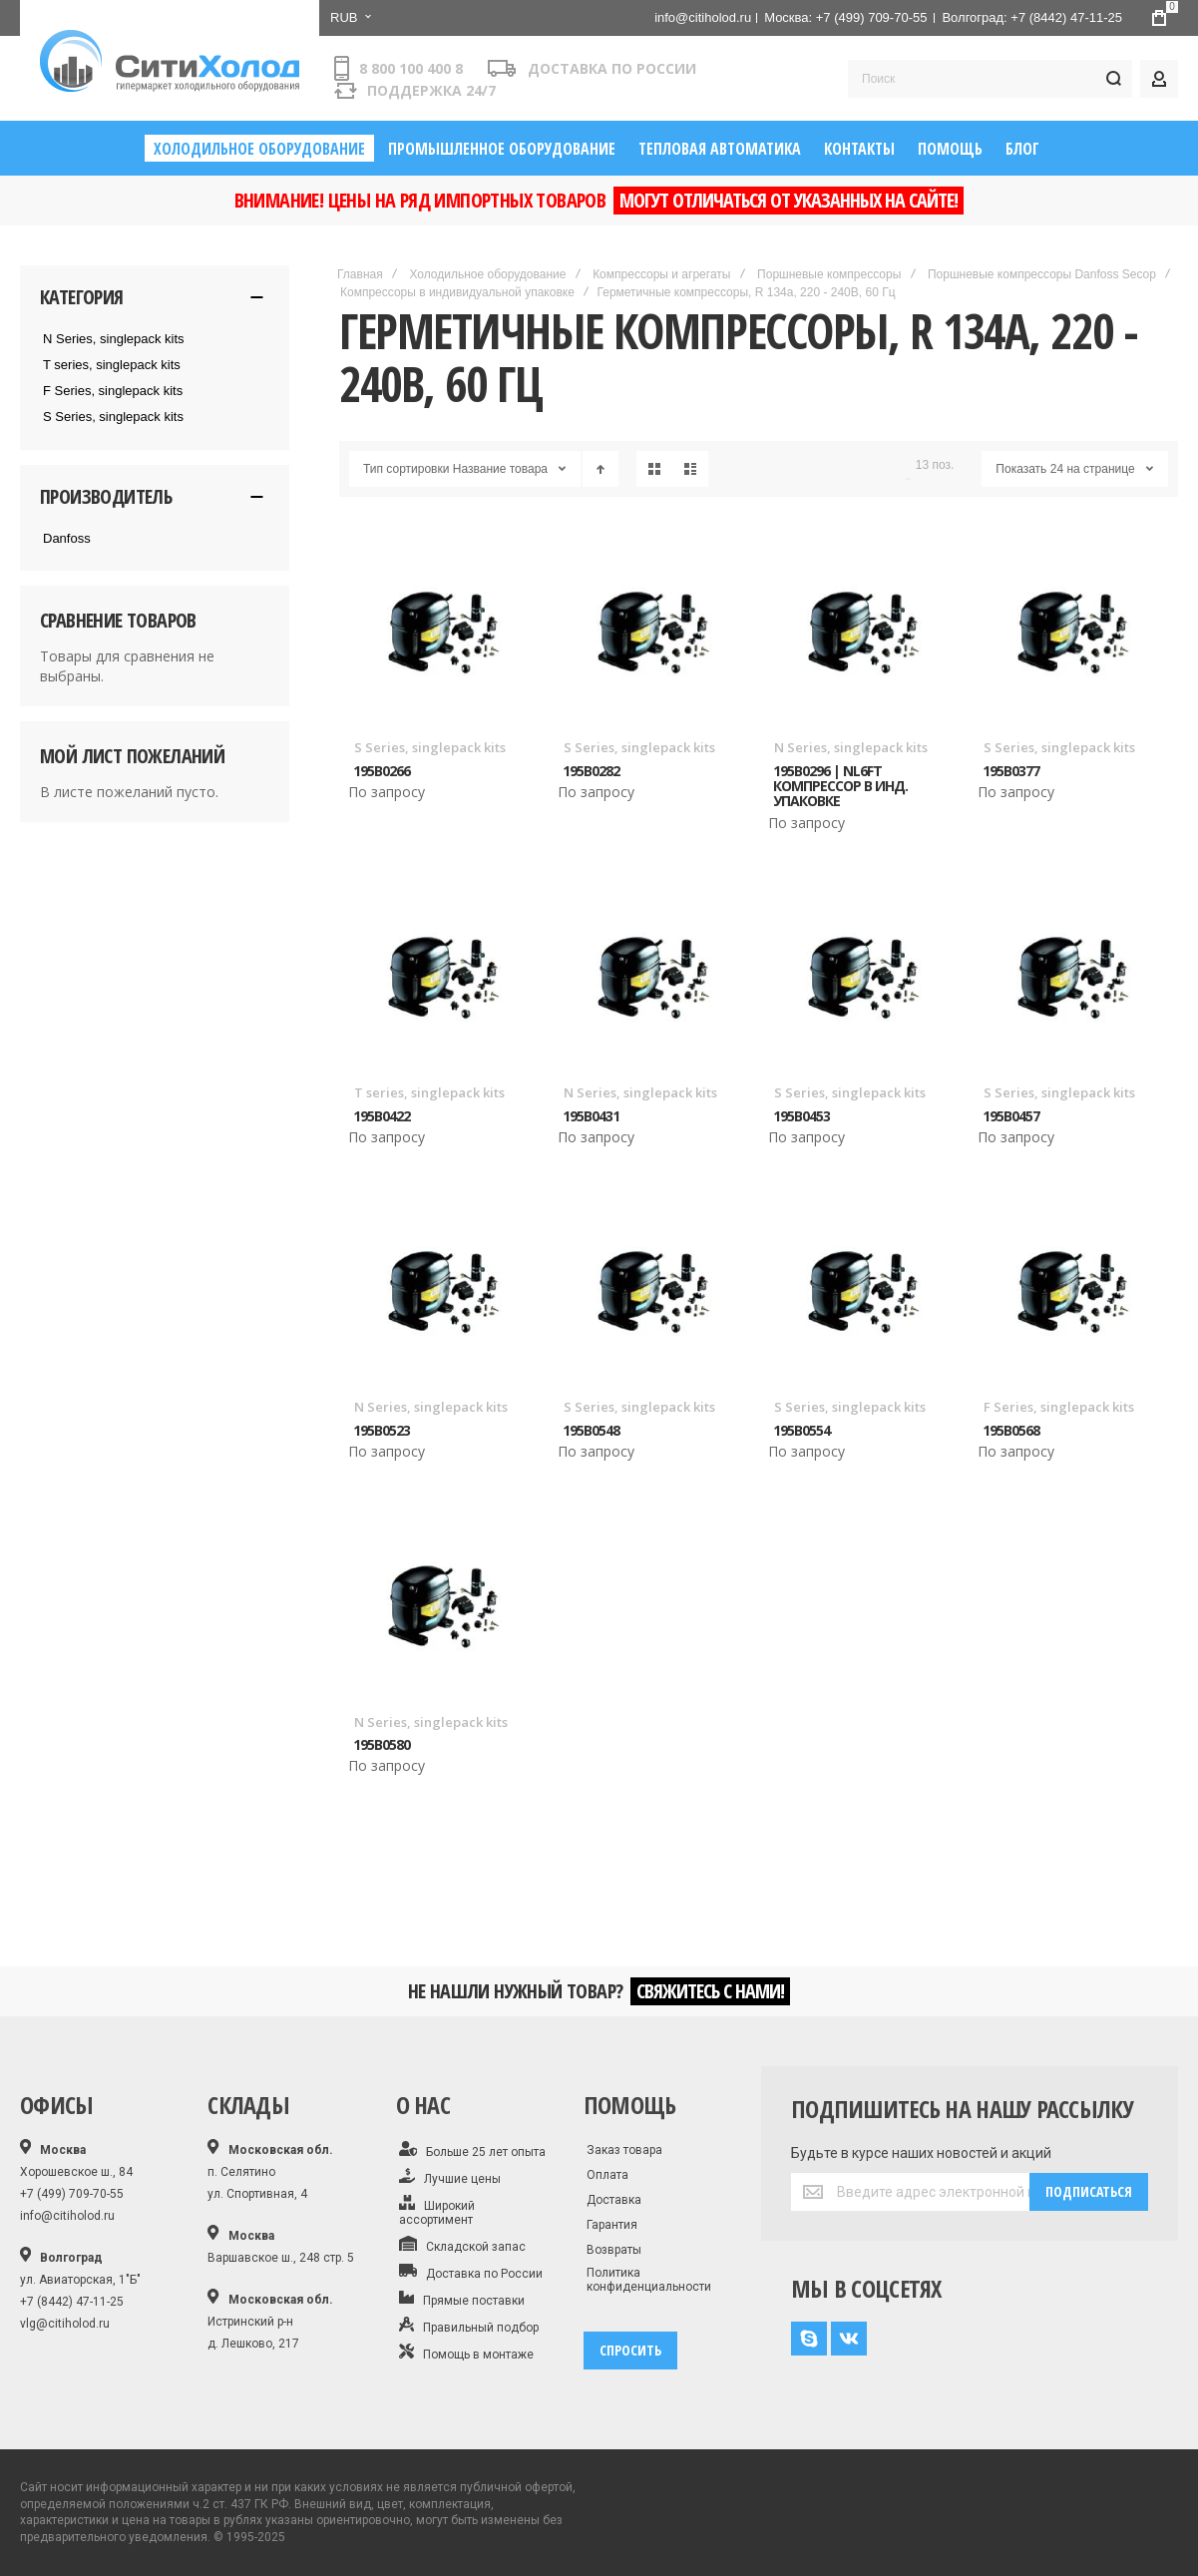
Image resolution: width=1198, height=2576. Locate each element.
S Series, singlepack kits (430, 747)
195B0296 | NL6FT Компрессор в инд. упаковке (840, 786)
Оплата (607, 2175)
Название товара (500, 469)
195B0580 (381, 1744)
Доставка (614, 2200)
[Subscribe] (1088, 2192)
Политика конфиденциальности (649, 2280)
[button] (350, 18)
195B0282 (591, 770)
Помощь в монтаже (466, 2352)
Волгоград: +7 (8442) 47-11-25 (1032, 17)
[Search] (1113, 79)
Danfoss (67, 538)
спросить (630, 2350)
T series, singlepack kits (429, 1092)
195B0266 (381, 770)
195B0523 (381, 1430)
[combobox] (990, 79)
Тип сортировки (406, 469)
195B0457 (1011, 1115)
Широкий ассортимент (437, 2211)
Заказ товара (624, 2150)
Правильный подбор (469, 2326)
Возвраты (614, 2250)
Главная (360, 274)
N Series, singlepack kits (851, 747)
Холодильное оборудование (487, 274)
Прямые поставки (462, 2299)
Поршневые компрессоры (829, 274)
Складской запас (463, 2245)
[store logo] (169, 61)
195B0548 (591, 1430)
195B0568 (1011, 1430)
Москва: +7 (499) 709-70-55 (845, 17)
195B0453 (801, 1115)
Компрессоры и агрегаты (661, 274)
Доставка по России (471, 2272)
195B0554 (801, 1430)
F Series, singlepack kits (1059, 1407)
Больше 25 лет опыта (473, 2150)
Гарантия (612, 2225)
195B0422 (381, 1115)
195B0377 (1011, 770)
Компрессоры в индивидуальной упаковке (457, 292)
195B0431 (591, 1115)
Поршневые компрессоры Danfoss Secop (1042, 274)
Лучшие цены (450, 2177)
